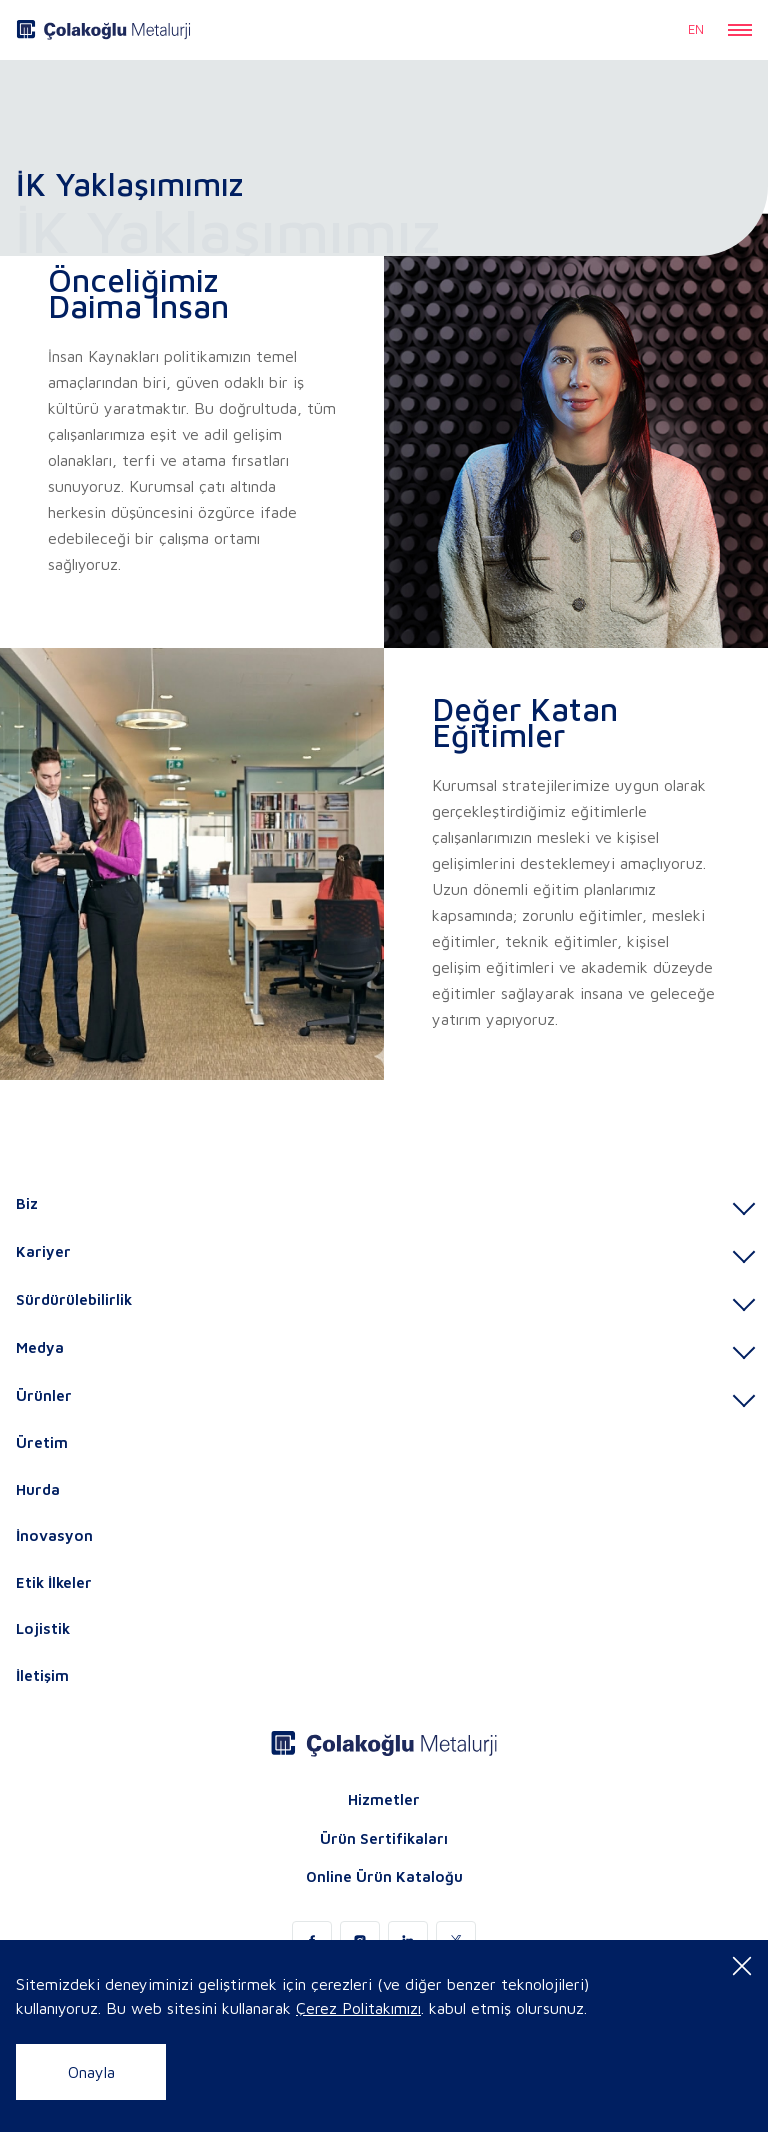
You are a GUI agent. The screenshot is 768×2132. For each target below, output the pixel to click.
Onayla (91, 2072)
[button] (740, 30)
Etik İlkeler (54, 1582)
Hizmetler (384, 1799)
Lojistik (43, 1628)
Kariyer (43, 1251)
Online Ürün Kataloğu (384, 1876)
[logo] (103, 30)
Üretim (42, 1442)
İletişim (42, 1675)
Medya (40, 1347)
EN (696, 29)
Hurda (38, 1489)
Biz (27, 1203)
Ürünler (44, 1395)
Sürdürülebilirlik (74, 1299)
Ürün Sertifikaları (384, 1838)
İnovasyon (54, 1535)
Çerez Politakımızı (358, 2008)
